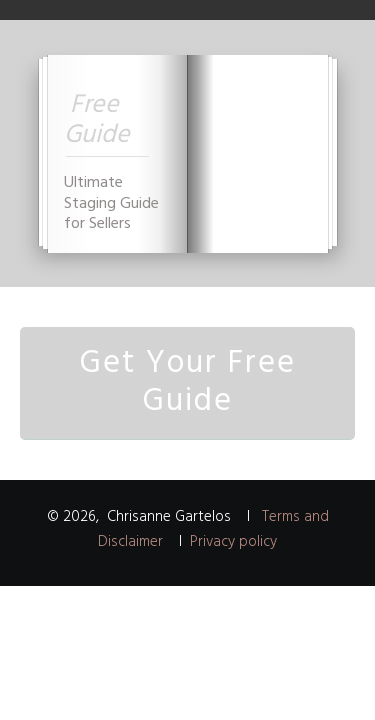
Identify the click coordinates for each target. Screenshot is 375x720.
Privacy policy (233, 542)
